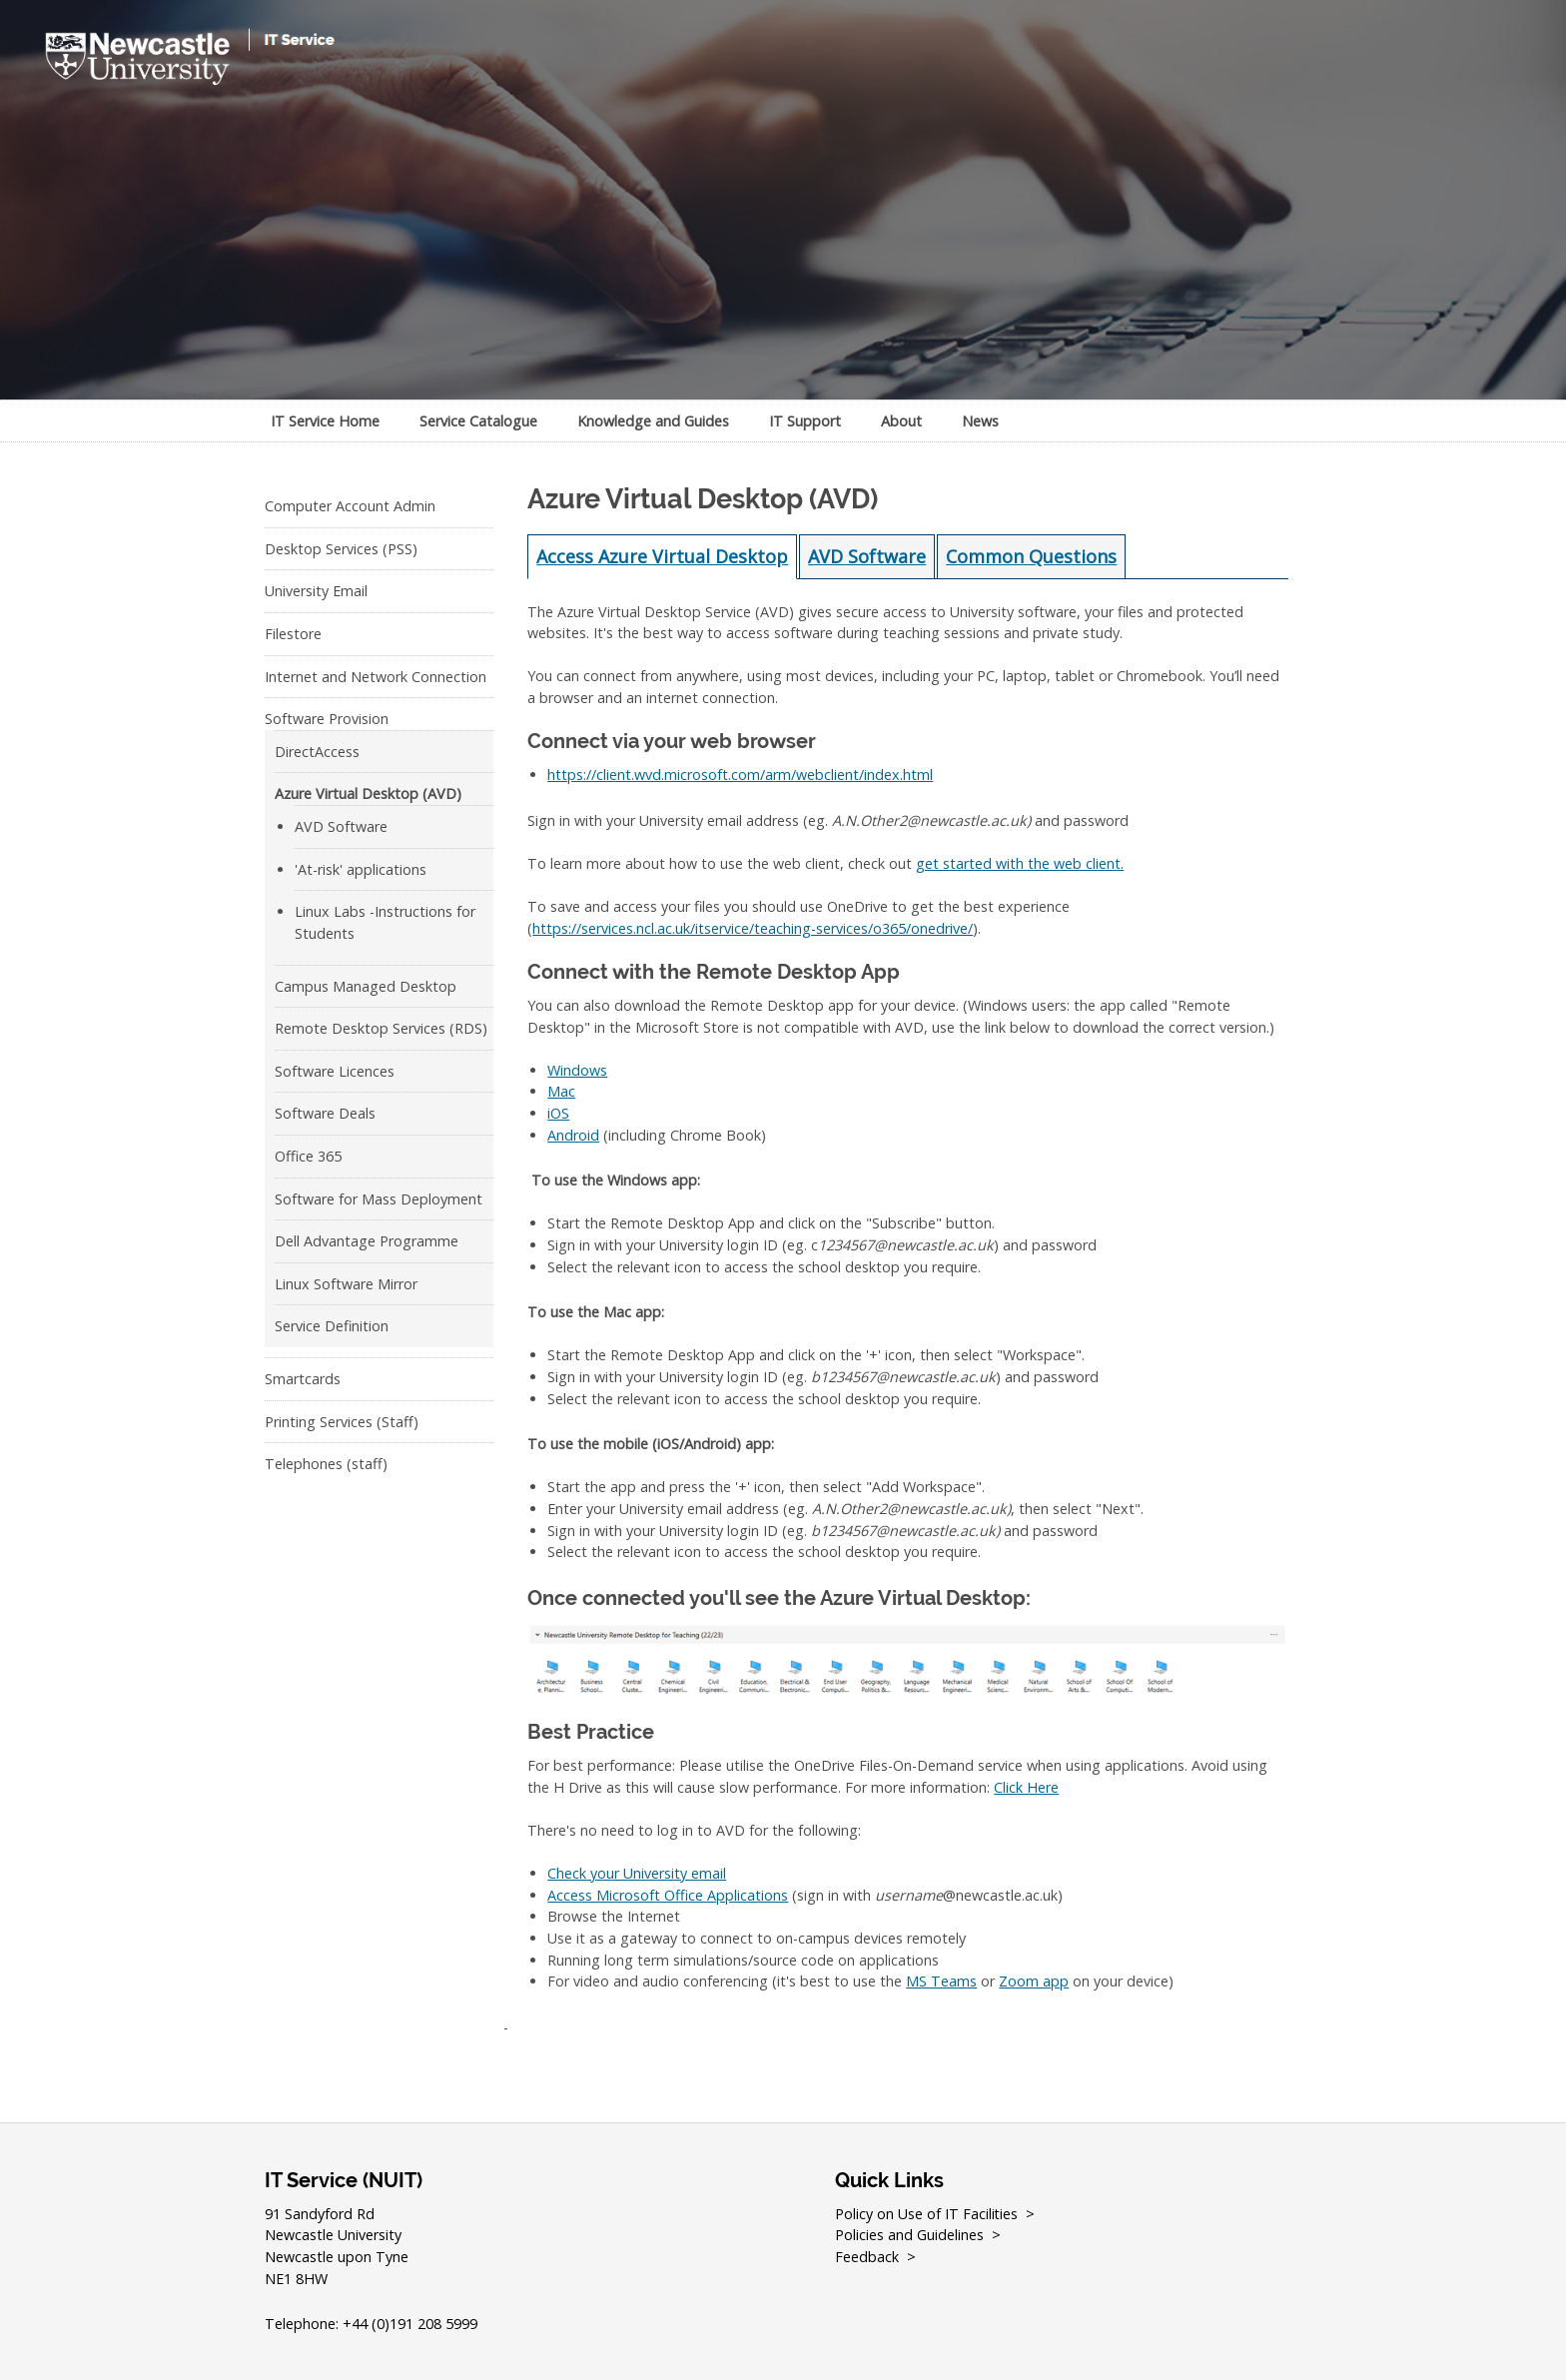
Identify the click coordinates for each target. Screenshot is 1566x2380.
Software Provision (327, 718)
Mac (561, 1091)
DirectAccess (317, 751)
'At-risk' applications (360, 869)
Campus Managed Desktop (365, 986)
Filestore (293, 633)
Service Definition (332, 1325)
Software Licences (334, 1071)
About (901, 420)
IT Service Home (325, 420)
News (980, 420)
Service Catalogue (478, 420)
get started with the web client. (1020, 863)
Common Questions (1031, 556)
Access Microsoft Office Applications (667, 1895)
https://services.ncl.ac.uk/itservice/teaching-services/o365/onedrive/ (752, 928)
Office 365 (308, 1156)
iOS (558, 1113)
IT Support (805, 420)
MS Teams (941, 1981)
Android (573, 1135)
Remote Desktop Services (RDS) (381, 1028)
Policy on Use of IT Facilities (927, 2213)
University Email (316, 590)
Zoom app (1034, 1981)
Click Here (1026, 1787)
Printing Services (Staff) (341, 1421)
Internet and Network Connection (375, 676)
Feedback (867, 2256)
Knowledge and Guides (653, 420)
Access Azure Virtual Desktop (662, 556)
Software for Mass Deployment (378, 1199)
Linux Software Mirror (346, 1283)
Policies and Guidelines (909, 2234)
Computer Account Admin (350, 505)
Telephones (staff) (326, 1463)
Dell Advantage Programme (366, 1240)
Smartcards (303, 1378)
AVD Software (341, 826)
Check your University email (636, 1873)
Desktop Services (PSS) (341, 548)
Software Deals (325, 1113)
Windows (577, 1070)
